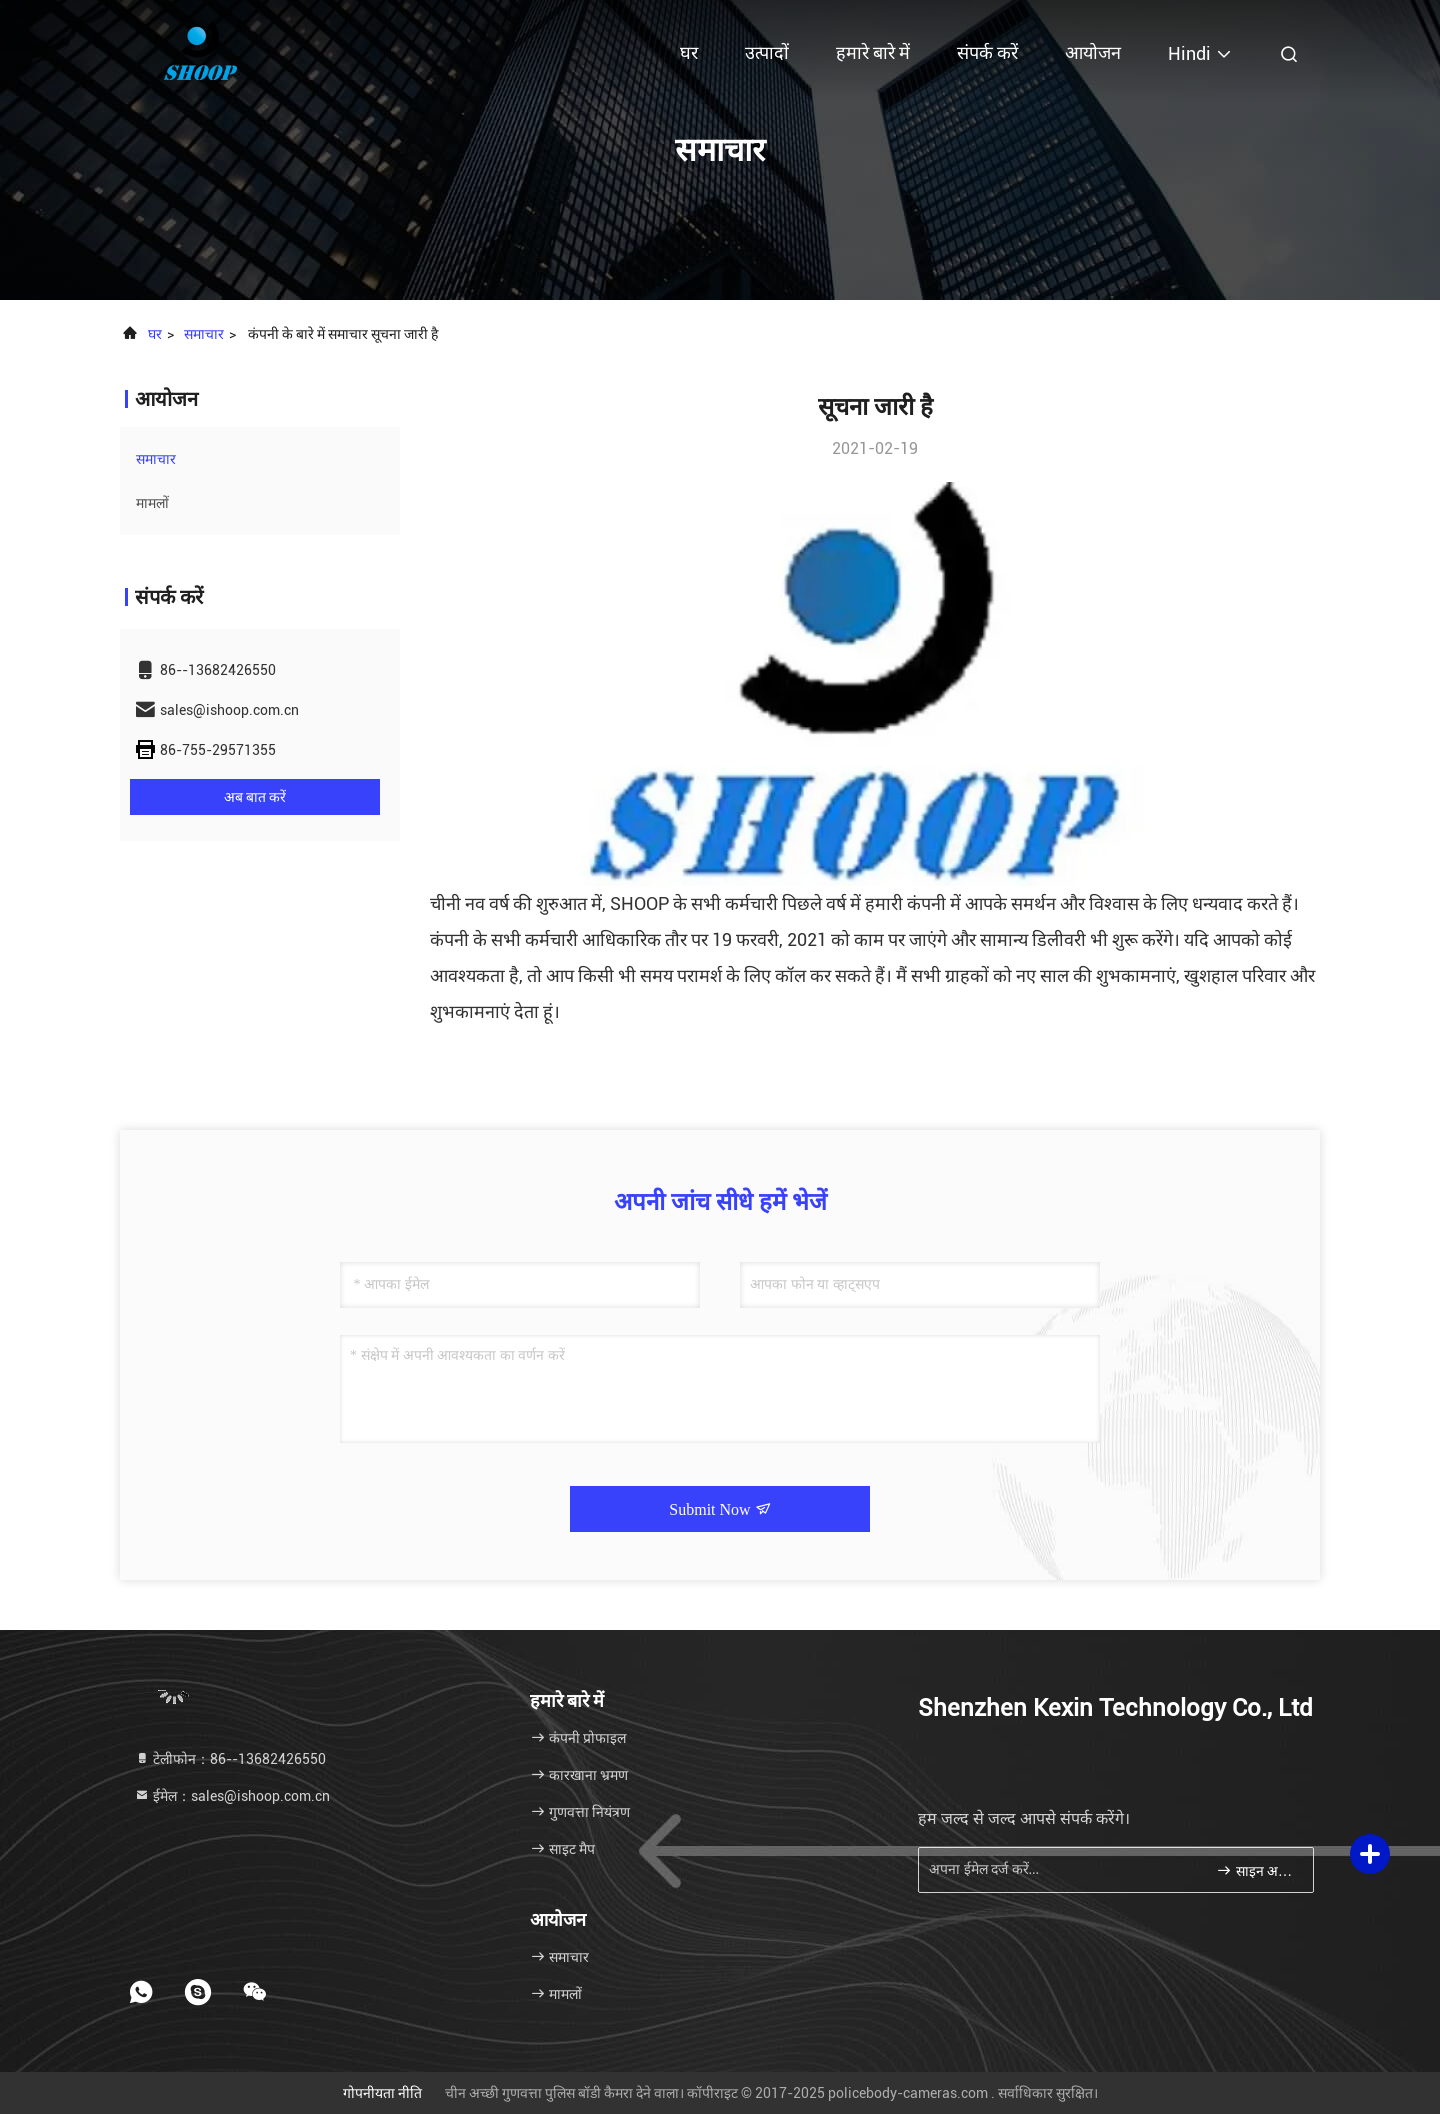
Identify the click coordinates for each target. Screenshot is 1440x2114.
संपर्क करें (987, 52)
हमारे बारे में (873, 52)
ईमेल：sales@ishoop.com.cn (232, 1796)
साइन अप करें (1256, 1869)
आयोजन (1093, 52)
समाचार (204, 334)
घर (689, 52)
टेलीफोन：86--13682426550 (230, 1759)
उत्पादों (767, 52)
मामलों (152, 503)
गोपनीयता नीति (382, 2093)
